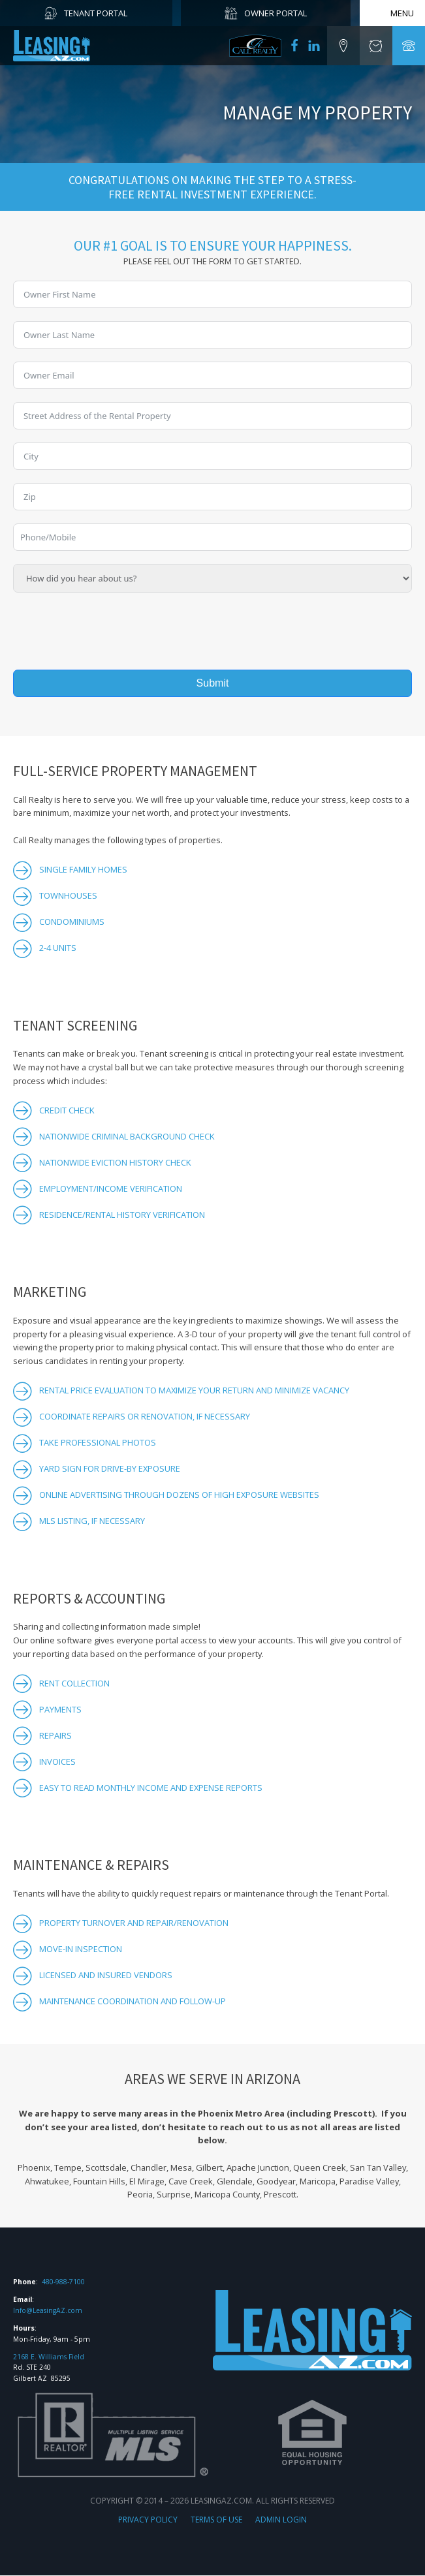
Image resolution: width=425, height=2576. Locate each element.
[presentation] (112, 631)
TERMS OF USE (216, 2520)
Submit (213, 683)
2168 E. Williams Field (48, 2357)
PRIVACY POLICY (148, 2520)
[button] (343, 45)
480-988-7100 (63, 2283)
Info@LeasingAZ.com (47, 2311)
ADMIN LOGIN (281, 2520)
